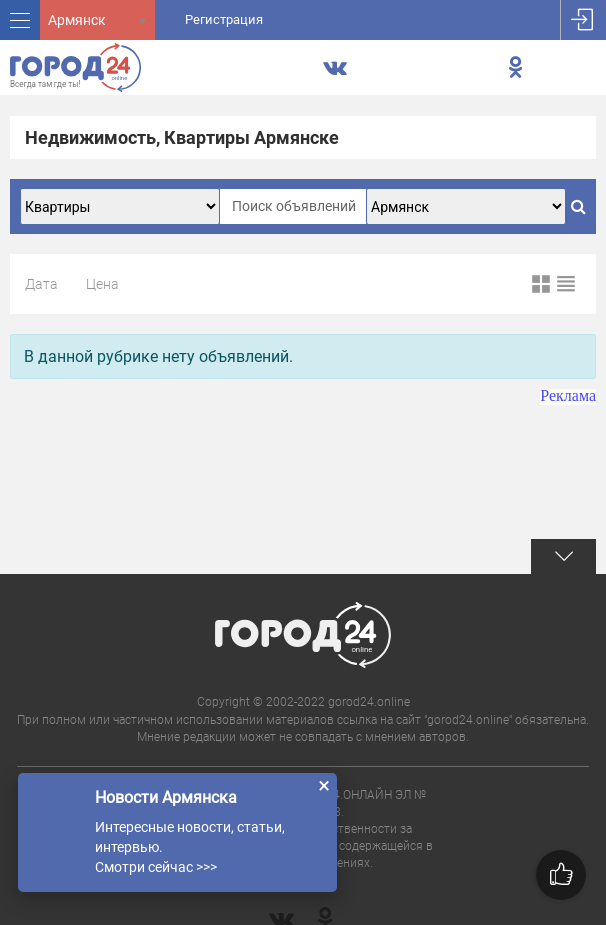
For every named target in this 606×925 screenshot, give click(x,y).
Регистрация (224, 19)
